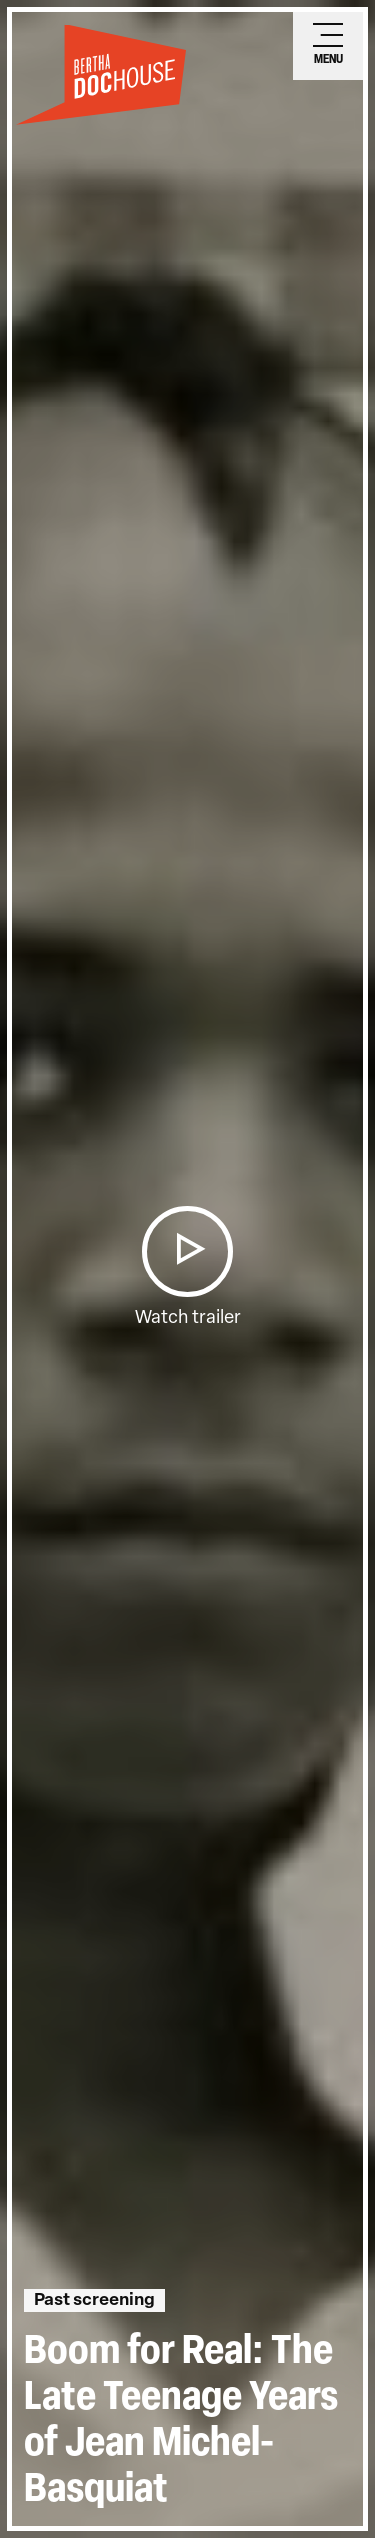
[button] (187, 1251)
